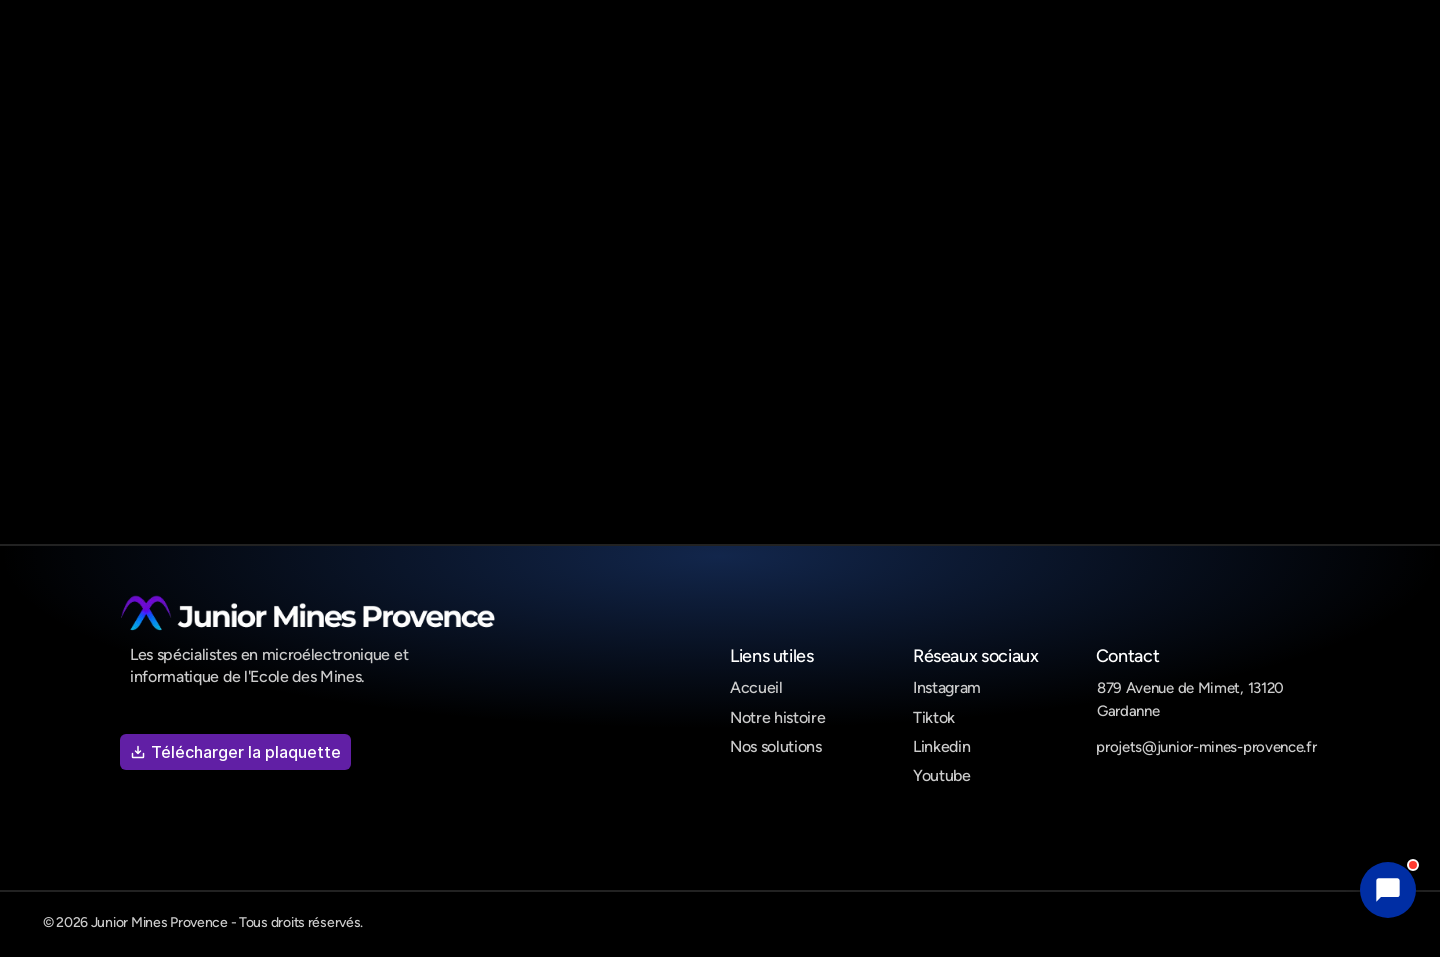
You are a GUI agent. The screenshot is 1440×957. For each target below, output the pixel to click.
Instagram (947, 687)
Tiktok (934, 717)
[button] (1388, 890)
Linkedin (941, 746)
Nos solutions (776, 746)
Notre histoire (778, 717)
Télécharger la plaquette (235, 752)
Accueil (756, 687)
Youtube (942, 775)
